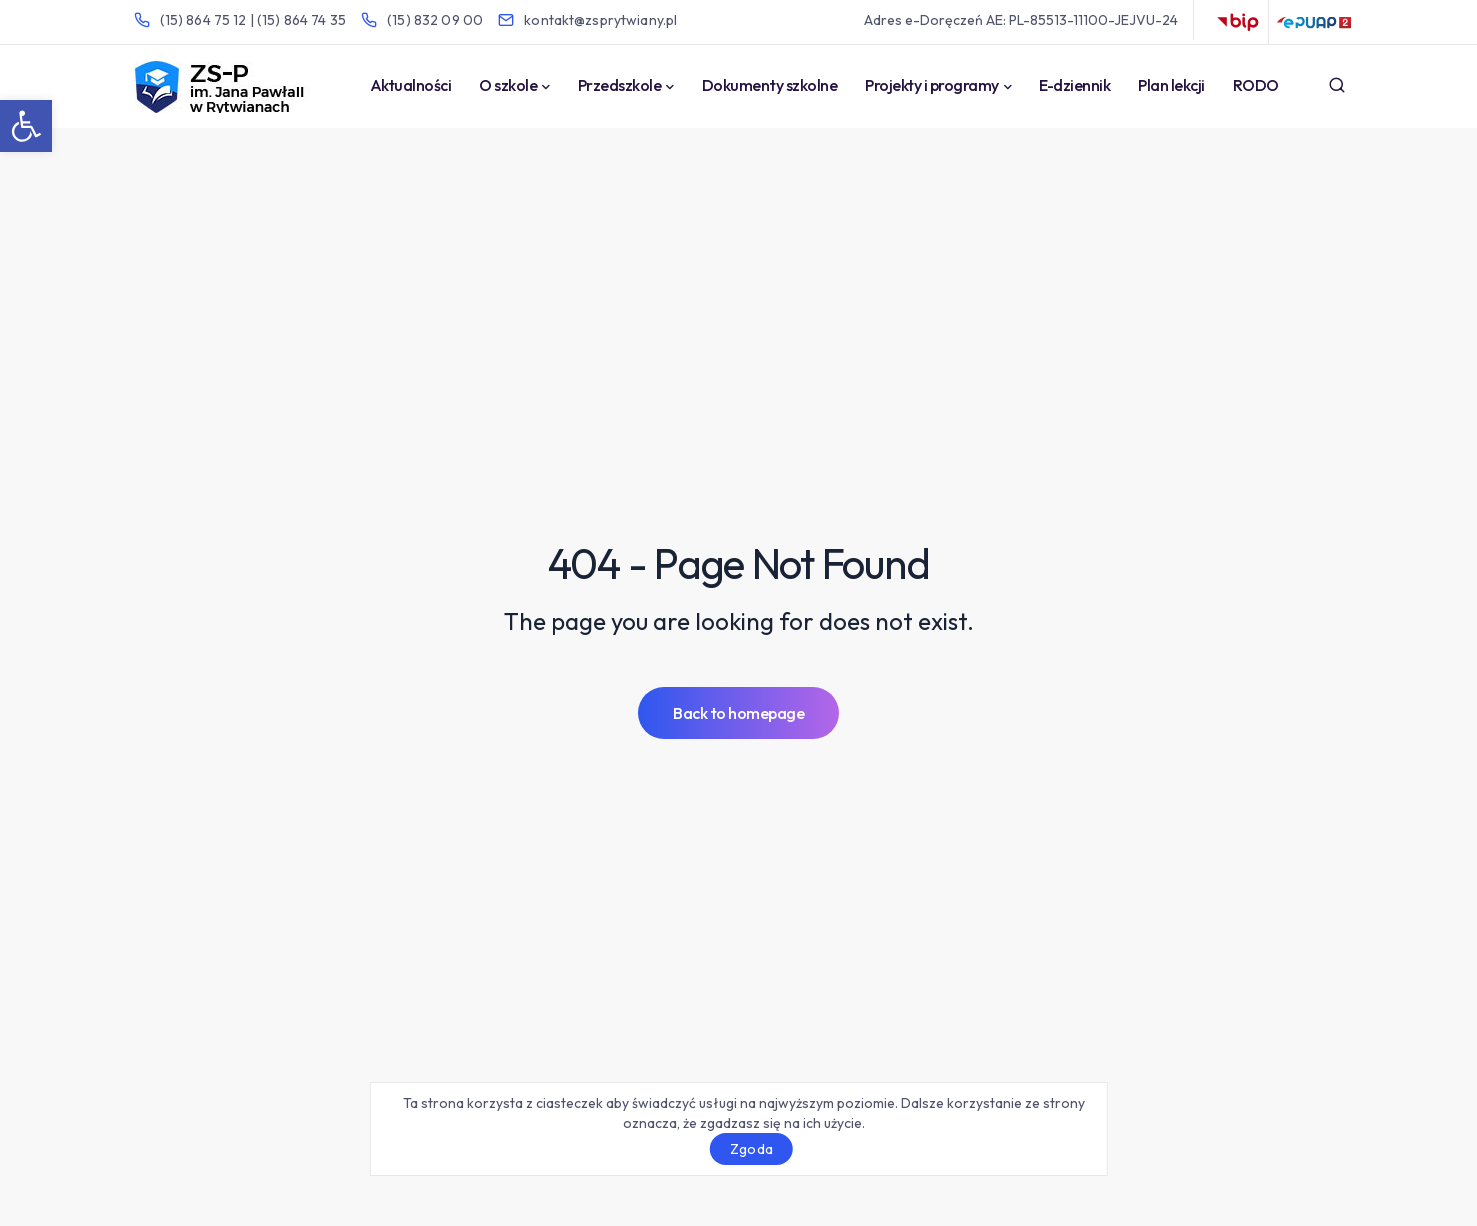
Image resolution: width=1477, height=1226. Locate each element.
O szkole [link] (508, 85)
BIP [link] (1238, 22)
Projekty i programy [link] (932, 85)
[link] (26, 126)
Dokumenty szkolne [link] (770, 85)
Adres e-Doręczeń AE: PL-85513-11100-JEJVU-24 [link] (1021, 20)
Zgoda (751, 1149)
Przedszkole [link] (620, 85)
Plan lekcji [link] (1171, 85)
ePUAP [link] (1314, 22)
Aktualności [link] (411, 85)
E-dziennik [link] (1074, 85)
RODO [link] (1256, 85)
